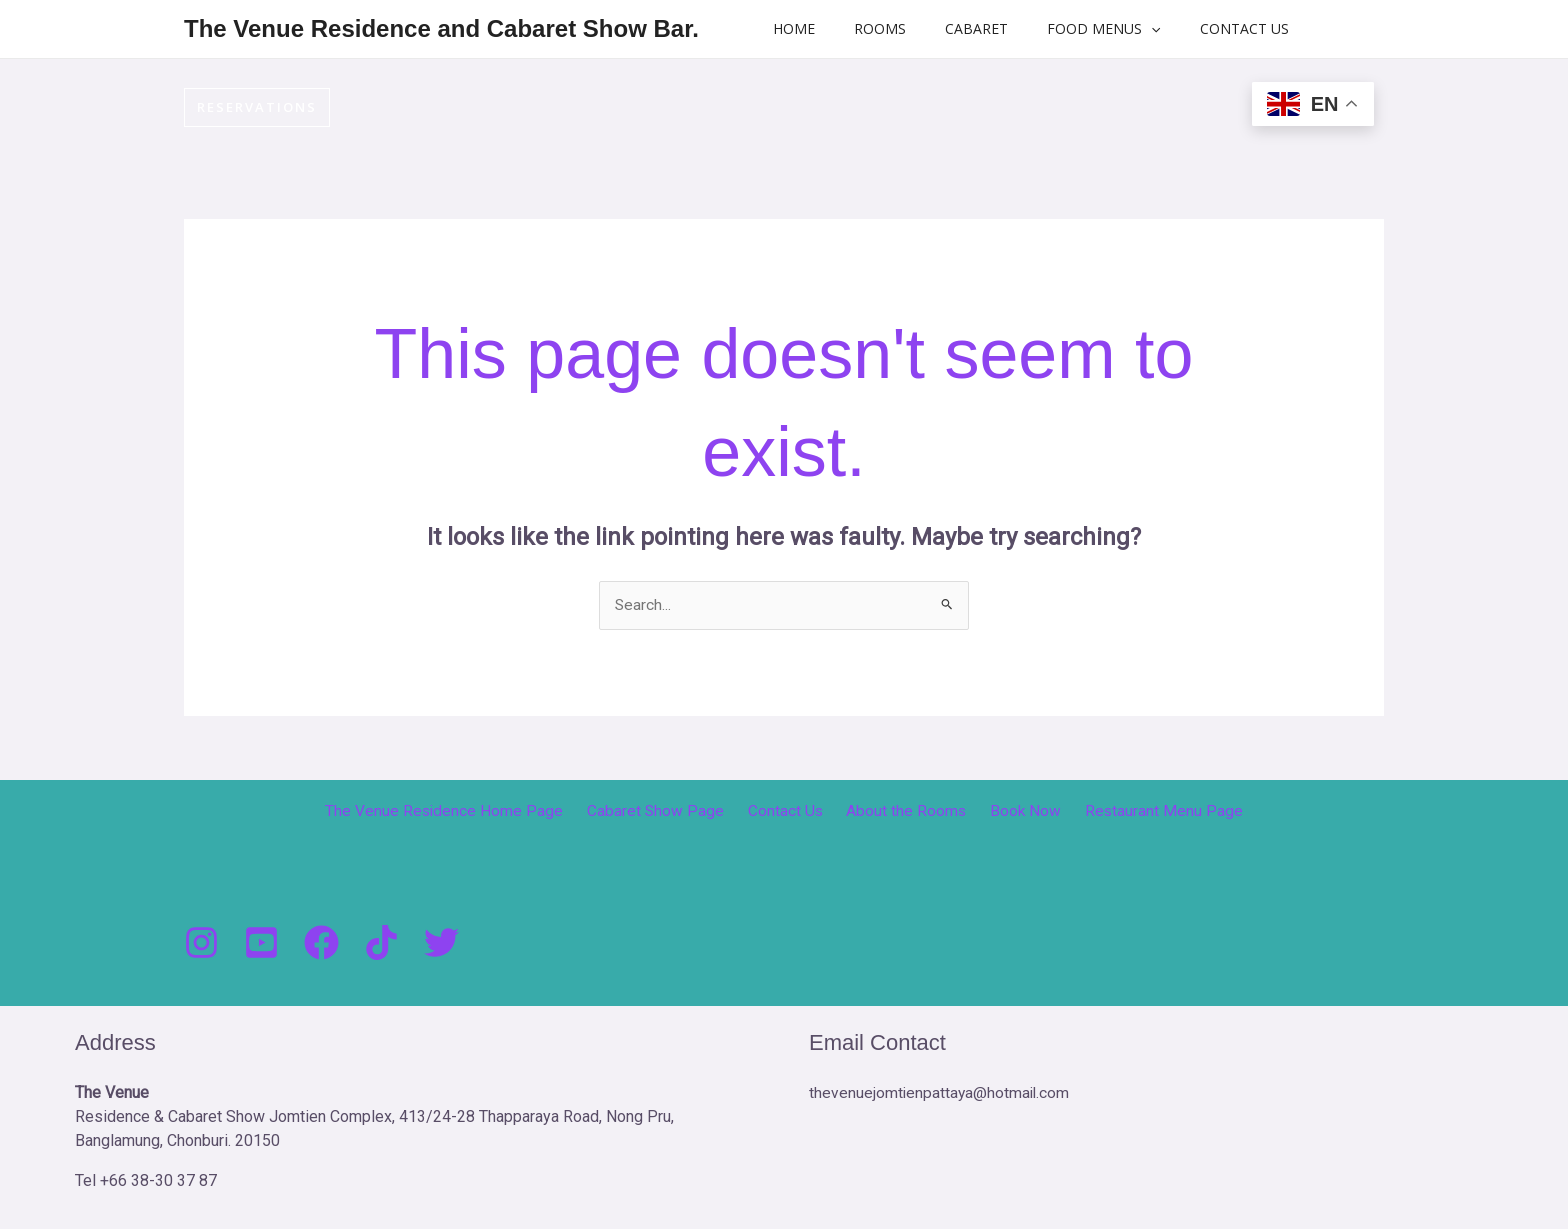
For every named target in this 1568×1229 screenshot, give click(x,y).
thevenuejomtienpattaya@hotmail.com (941, 1092)
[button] (1113, 29)
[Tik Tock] (381, 942)
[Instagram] (201, 942)
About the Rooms (903, 811)
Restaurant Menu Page (1147, 811)
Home (789, 28)
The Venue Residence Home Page (461, 811)
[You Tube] (261, 942)
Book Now (1016, 811)
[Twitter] (441, 942)
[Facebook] (321, 942)
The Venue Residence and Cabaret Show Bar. (441, 28)
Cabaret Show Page (666, 811)
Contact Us (1194, 28)
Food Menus (1065, 29)
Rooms (864, 28)
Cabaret (949, 28)
